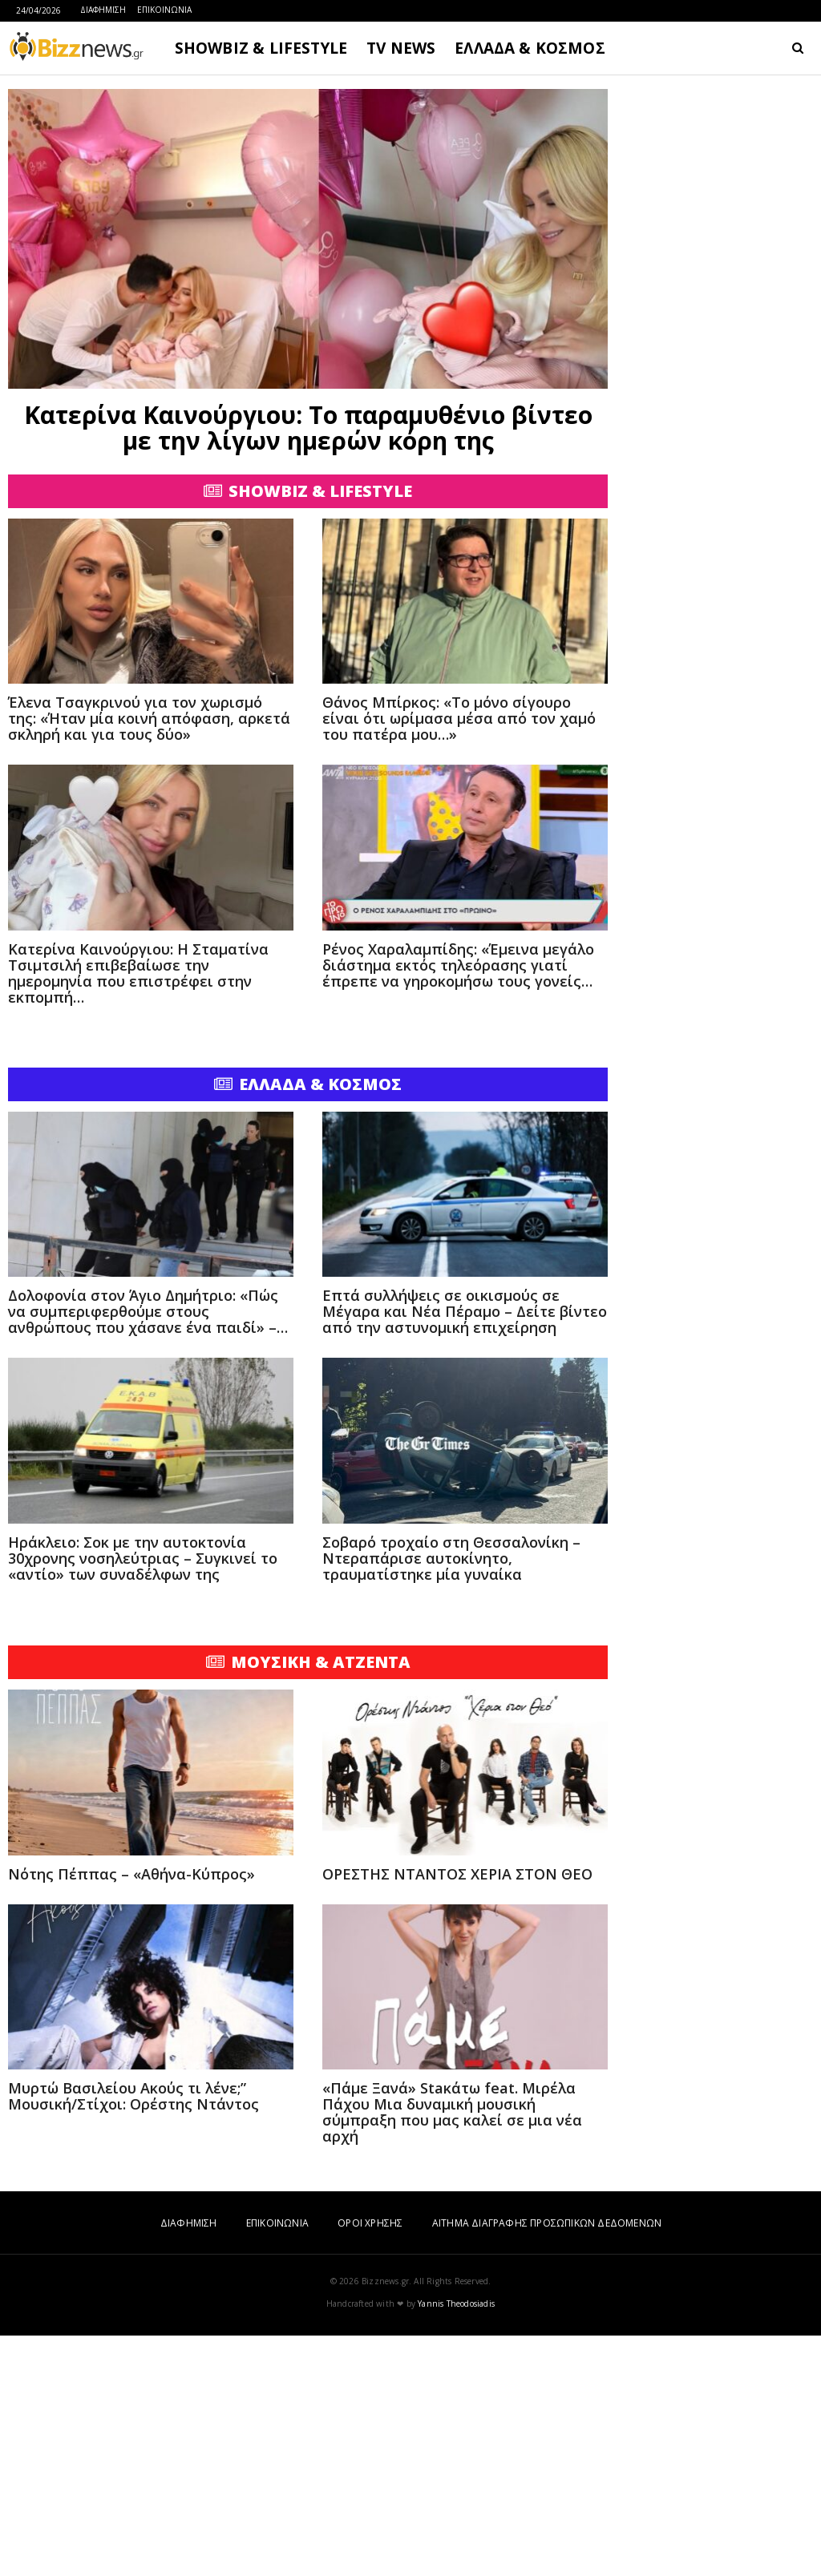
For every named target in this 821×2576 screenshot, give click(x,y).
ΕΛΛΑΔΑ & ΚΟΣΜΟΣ (530, 48)
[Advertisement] (308, 586)
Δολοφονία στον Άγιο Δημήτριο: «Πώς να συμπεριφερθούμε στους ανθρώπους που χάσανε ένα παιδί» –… (148, 1551)
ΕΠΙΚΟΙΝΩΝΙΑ (164, 9)
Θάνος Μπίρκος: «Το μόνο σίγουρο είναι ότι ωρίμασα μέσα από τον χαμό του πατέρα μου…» (459, 958)
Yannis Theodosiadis (456, 2544)
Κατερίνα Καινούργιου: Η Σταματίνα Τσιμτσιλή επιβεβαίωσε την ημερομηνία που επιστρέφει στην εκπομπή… (138, 1213)
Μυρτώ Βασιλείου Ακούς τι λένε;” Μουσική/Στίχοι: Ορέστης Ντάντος (133, 2336)
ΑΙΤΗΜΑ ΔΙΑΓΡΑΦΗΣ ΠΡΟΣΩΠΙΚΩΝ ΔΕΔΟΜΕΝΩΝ (546, 2463)
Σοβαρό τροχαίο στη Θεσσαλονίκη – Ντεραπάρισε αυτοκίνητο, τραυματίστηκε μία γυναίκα (451, 1798)
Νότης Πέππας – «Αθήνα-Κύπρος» (131, 2114)
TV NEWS (400, 48)
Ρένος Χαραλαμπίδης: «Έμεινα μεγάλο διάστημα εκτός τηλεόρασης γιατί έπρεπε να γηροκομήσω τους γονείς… (458, 1205)
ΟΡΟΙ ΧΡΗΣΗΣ (370, 2463)
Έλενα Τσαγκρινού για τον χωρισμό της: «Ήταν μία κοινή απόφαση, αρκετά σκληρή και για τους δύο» (149, 958)
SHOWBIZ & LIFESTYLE (261, 48)
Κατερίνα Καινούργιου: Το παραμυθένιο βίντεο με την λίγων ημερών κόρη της (308, 427)
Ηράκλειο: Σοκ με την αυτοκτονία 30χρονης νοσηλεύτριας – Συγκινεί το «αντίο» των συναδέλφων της (142, 1798)
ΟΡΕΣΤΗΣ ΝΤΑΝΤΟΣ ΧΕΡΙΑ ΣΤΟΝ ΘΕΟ (457, 2114)
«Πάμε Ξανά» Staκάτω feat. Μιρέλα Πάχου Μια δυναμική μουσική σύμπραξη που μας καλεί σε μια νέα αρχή (452, 2352)
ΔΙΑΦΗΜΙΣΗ (103, 9)
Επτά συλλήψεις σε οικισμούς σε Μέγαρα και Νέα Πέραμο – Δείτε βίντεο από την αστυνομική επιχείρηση (464, 1551)
